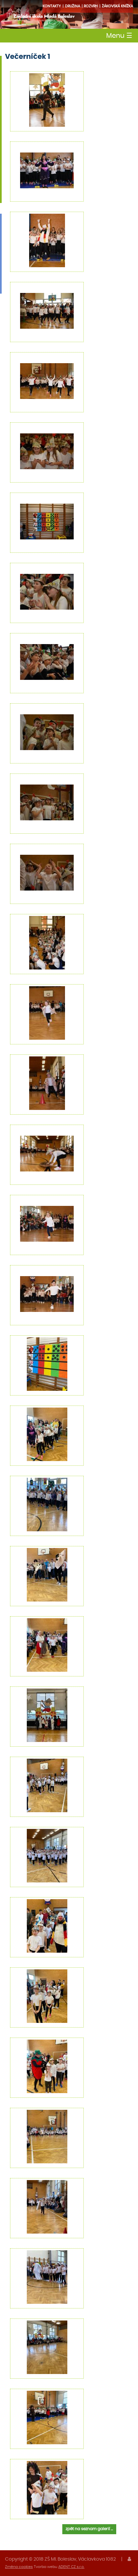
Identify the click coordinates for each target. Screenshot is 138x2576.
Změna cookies (19, 2567)
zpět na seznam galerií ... (89, 2529)
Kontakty (52, 6)
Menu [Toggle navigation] (119, 35)
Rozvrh (91, 6)
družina (72, 6)
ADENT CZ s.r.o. (71, 2567)
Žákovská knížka (117, 6)
